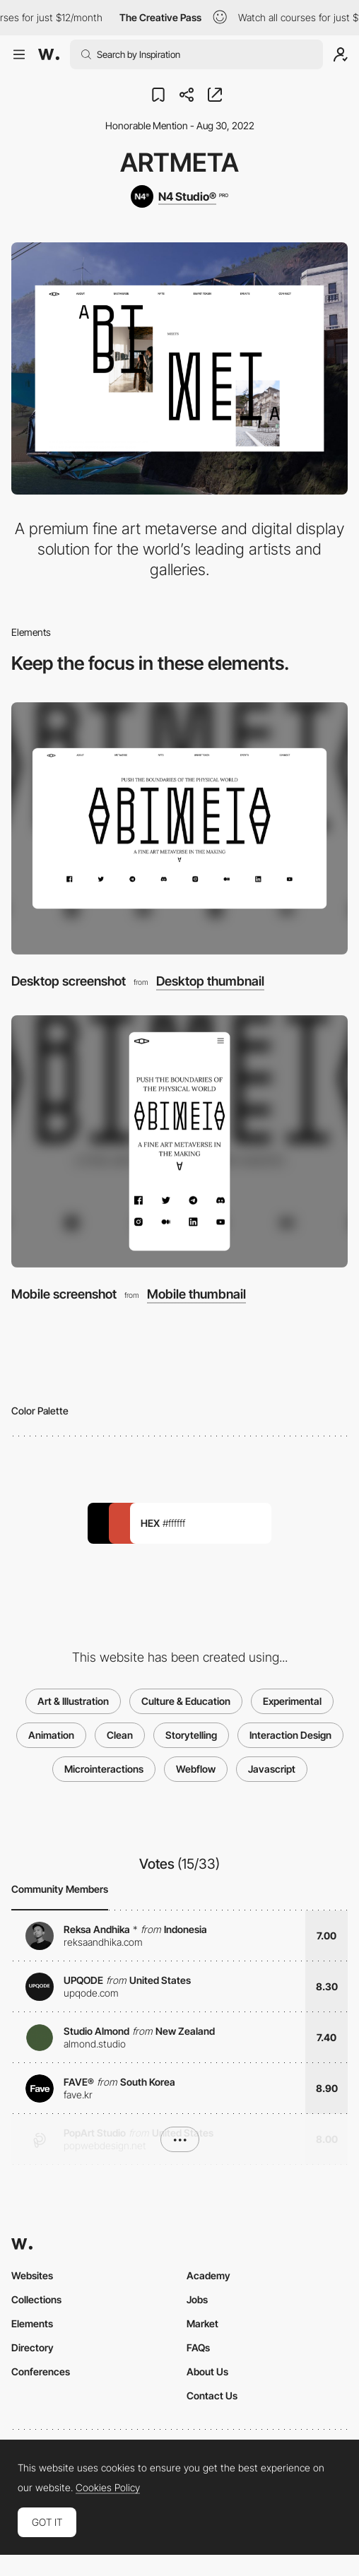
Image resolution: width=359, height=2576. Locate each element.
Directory (32, 2347)
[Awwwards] (48, 54)
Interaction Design (290, 1735)
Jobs (197, 2299)
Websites (32, 2275)
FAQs (198, 2347)
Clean (120, 1735)
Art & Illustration (73, 1701)
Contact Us (212, 2395)
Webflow (196, 1769)
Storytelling (191, 1735)
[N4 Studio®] (179, 196)
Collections (36, 2299)
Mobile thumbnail (196, 1294)
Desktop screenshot (68, 981)
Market (202, 2323)
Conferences (40, 2371)
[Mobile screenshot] (179, 1141)
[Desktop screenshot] (179, 828)
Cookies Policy (108, 2488)
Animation (51, 1735)
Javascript (271, 1769)
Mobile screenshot (64, 1294)
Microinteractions (103, 1769)
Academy (208, 2275)
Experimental (292, 1701)
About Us (207, 2371)
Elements (32, 2323)
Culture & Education (185, 1701)
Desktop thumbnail (210, 981)
